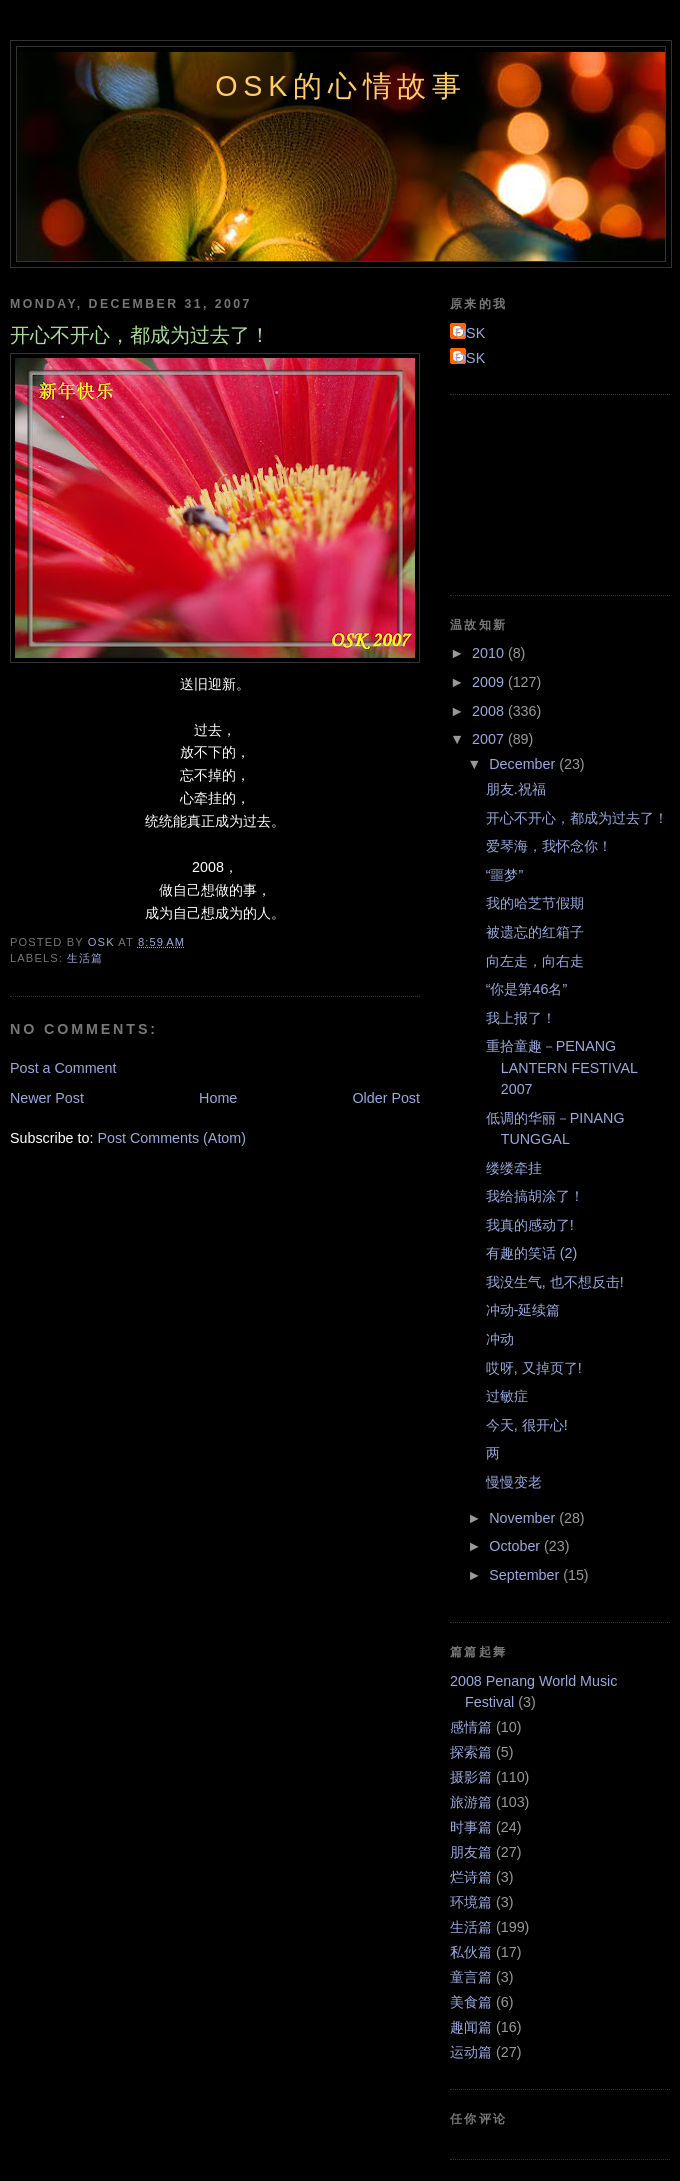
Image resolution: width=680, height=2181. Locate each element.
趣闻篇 (471, 2027)
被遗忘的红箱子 (535, 932)
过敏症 (507, 1396)
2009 (490, 682)
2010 (490, 653)
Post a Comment (63, 1068)
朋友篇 (471, 1852)
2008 (490, 711)
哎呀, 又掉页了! (534, 1368)
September (526, 1575)
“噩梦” (505, 875)
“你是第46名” (526, 989)
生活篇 (85, 958)
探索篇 (471, 1752)
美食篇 (471, 2002)
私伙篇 (471, 1952)
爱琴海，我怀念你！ (549, 846)
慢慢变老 (514, 1482)
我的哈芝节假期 (535, 903)
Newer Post (47, 1098)
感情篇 (471, 1727)
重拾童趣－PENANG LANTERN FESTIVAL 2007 (562, 1067)
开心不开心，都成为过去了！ (577, 818)
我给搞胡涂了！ (535, 1196)
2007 (490, 739)
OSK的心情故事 (341, 86)
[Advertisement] (540, 492)
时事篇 (471, 1827)
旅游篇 (471, 1802)
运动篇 (471, 2052)
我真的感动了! (530, 1225)
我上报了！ (521, 1018)
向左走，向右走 (535, 961)
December (524, 764)
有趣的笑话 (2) (531, 1253)
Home (218, 1098)
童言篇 (471, 1977)
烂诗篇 (471, 1877)
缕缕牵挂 (514, 1168)
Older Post (386, 1098)
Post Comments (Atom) (171, 1138)
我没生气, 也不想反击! (555, 1282)
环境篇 (471, 1902)
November (524, 1518)
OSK (470, 333)
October (516, 1546)
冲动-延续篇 (523, 1310)
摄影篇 (471, 1777)
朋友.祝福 (516, 789)
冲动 (500, 1339)
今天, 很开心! (527, 1425)
